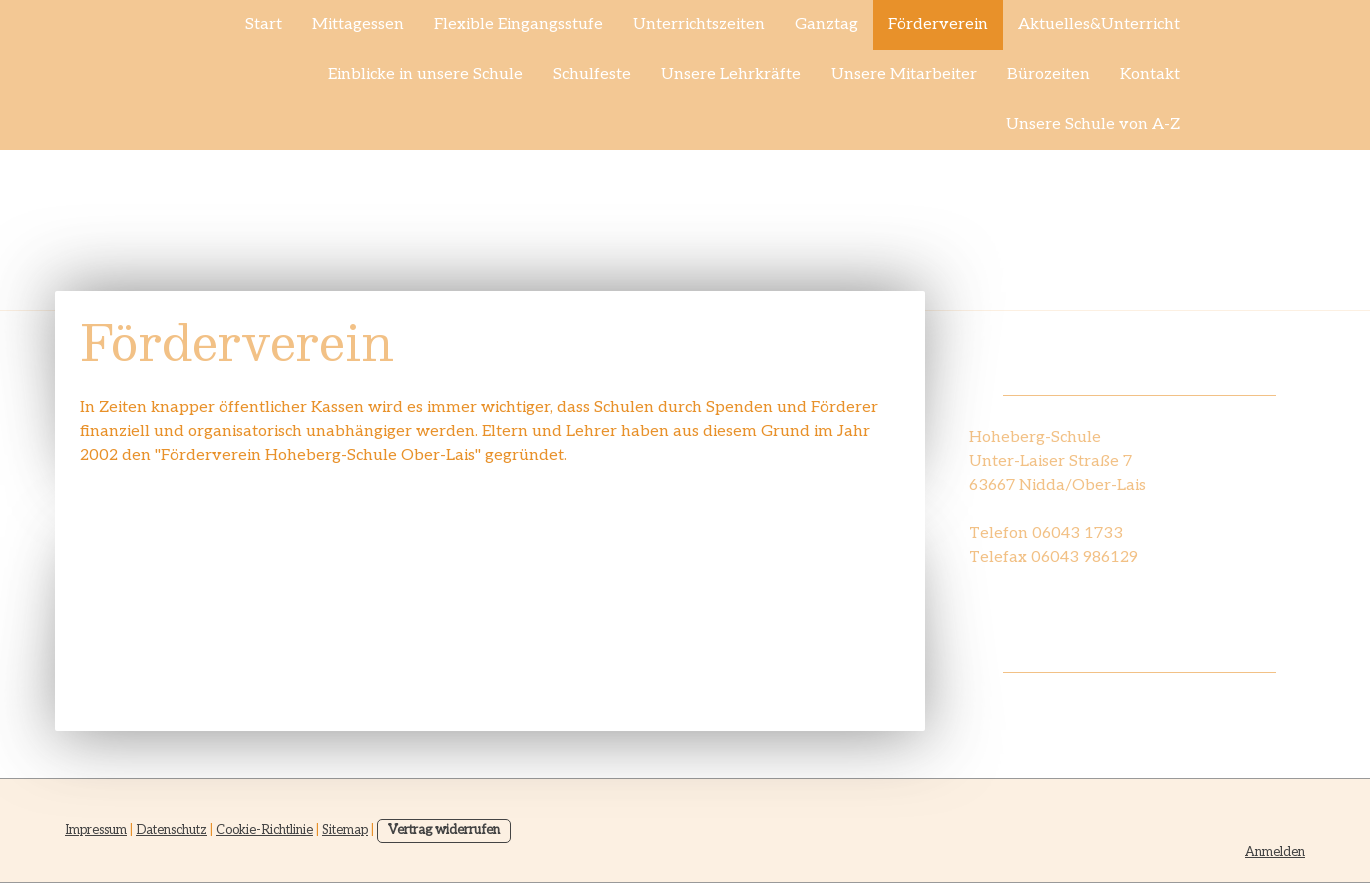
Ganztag (826, 24)
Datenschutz (171, 830)
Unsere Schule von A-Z (1093, 124)
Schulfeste (592, 74)
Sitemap (345, 830)
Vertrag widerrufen (444, 830)
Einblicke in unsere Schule (425, 74)
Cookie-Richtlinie (264, 830)
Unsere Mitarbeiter (904, 74)
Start (263, 24)
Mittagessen (358, 24)
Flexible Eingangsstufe (518, 24)
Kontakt (1150, 74)
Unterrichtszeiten (699, 24)
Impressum (96, 830)
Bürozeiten (1048, 74)
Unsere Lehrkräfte (731, 74)
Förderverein (938, 24)
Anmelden (1275, 852)
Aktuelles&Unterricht (1099, 24)
